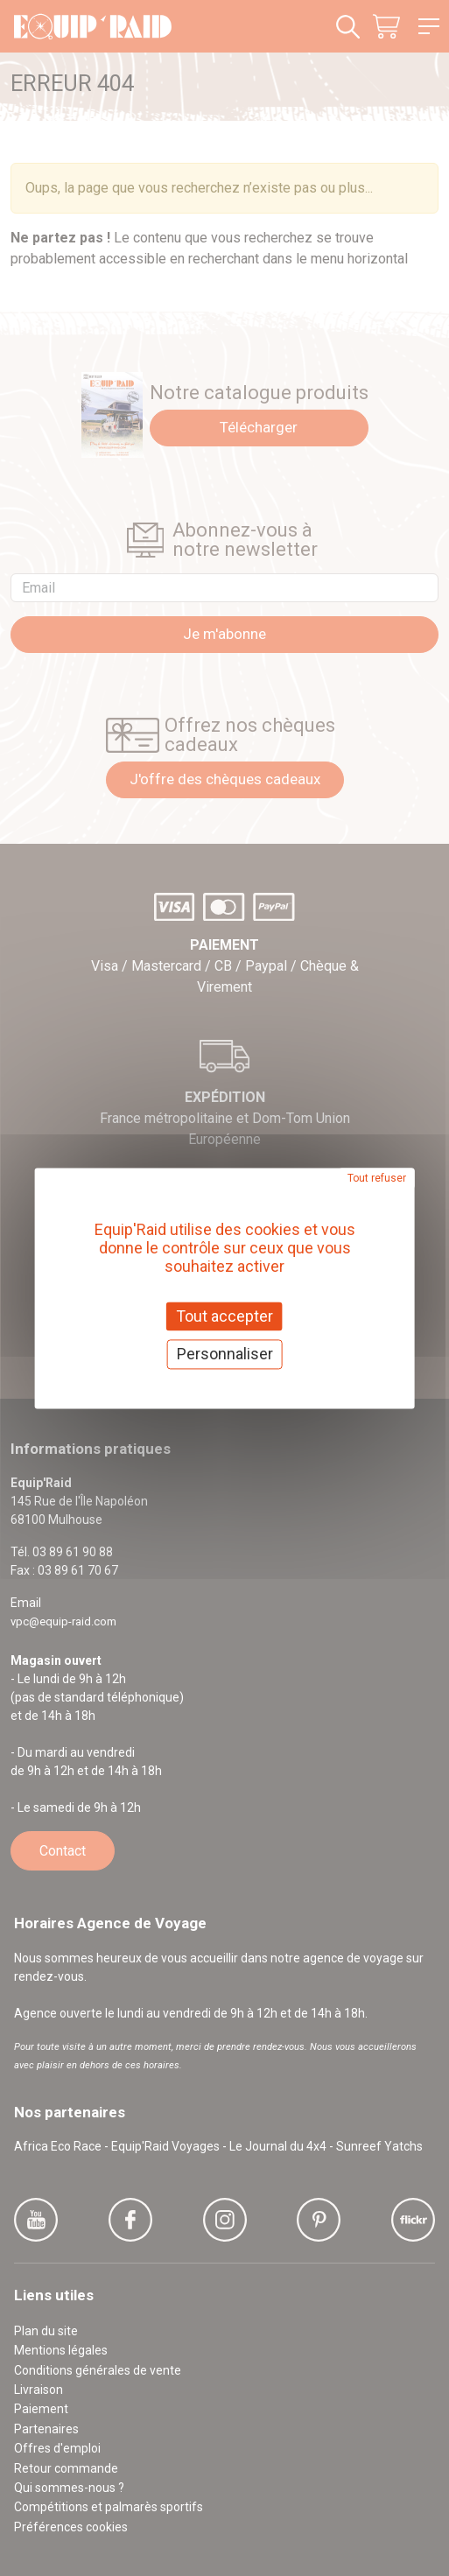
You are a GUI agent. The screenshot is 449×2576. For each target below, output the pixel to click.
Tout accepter (224, 1316)
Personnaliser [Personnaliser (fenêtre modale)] (225, 1354)
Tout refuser (376, 1178)
